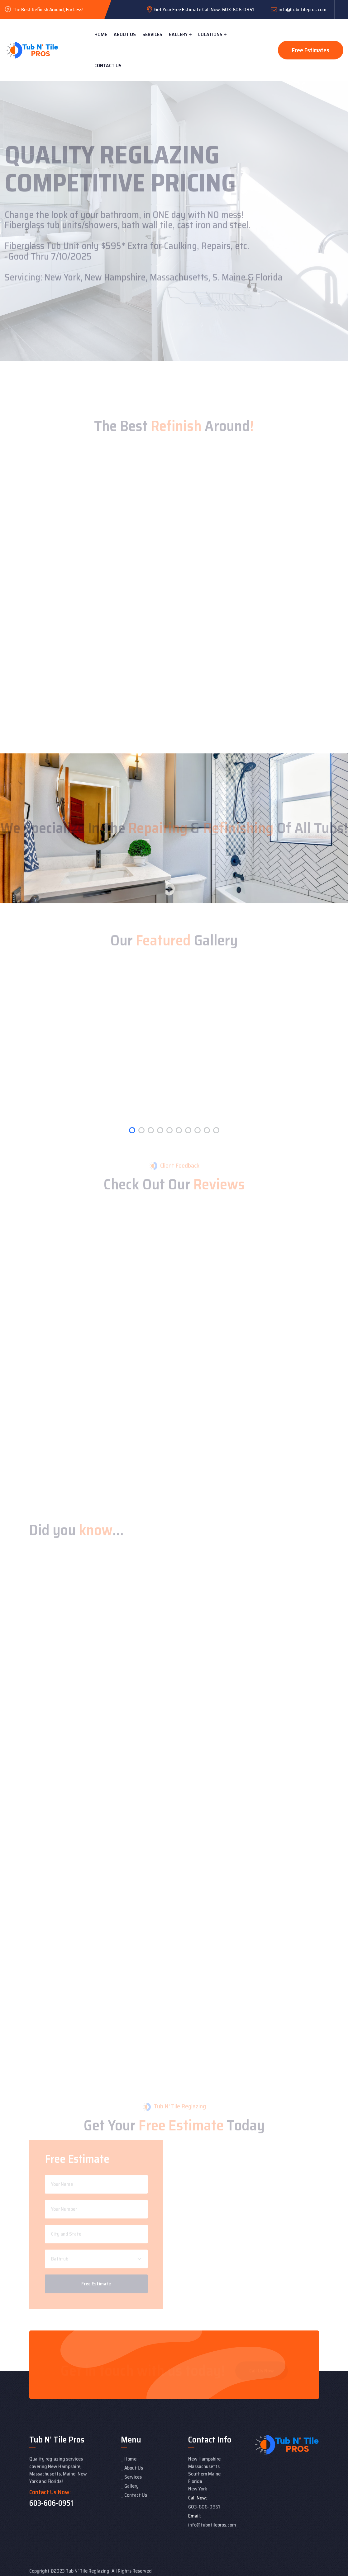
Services (152, 34)
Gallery (178, 34)
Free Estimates (310, 50)
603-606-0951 (51, 2503)
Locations (210, 34)
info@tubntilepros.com (303, 9)
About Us (125, 34)
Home (100, 34)
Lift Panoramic (44, 2511)
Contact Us (108, 65)
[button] (132, 1130)
